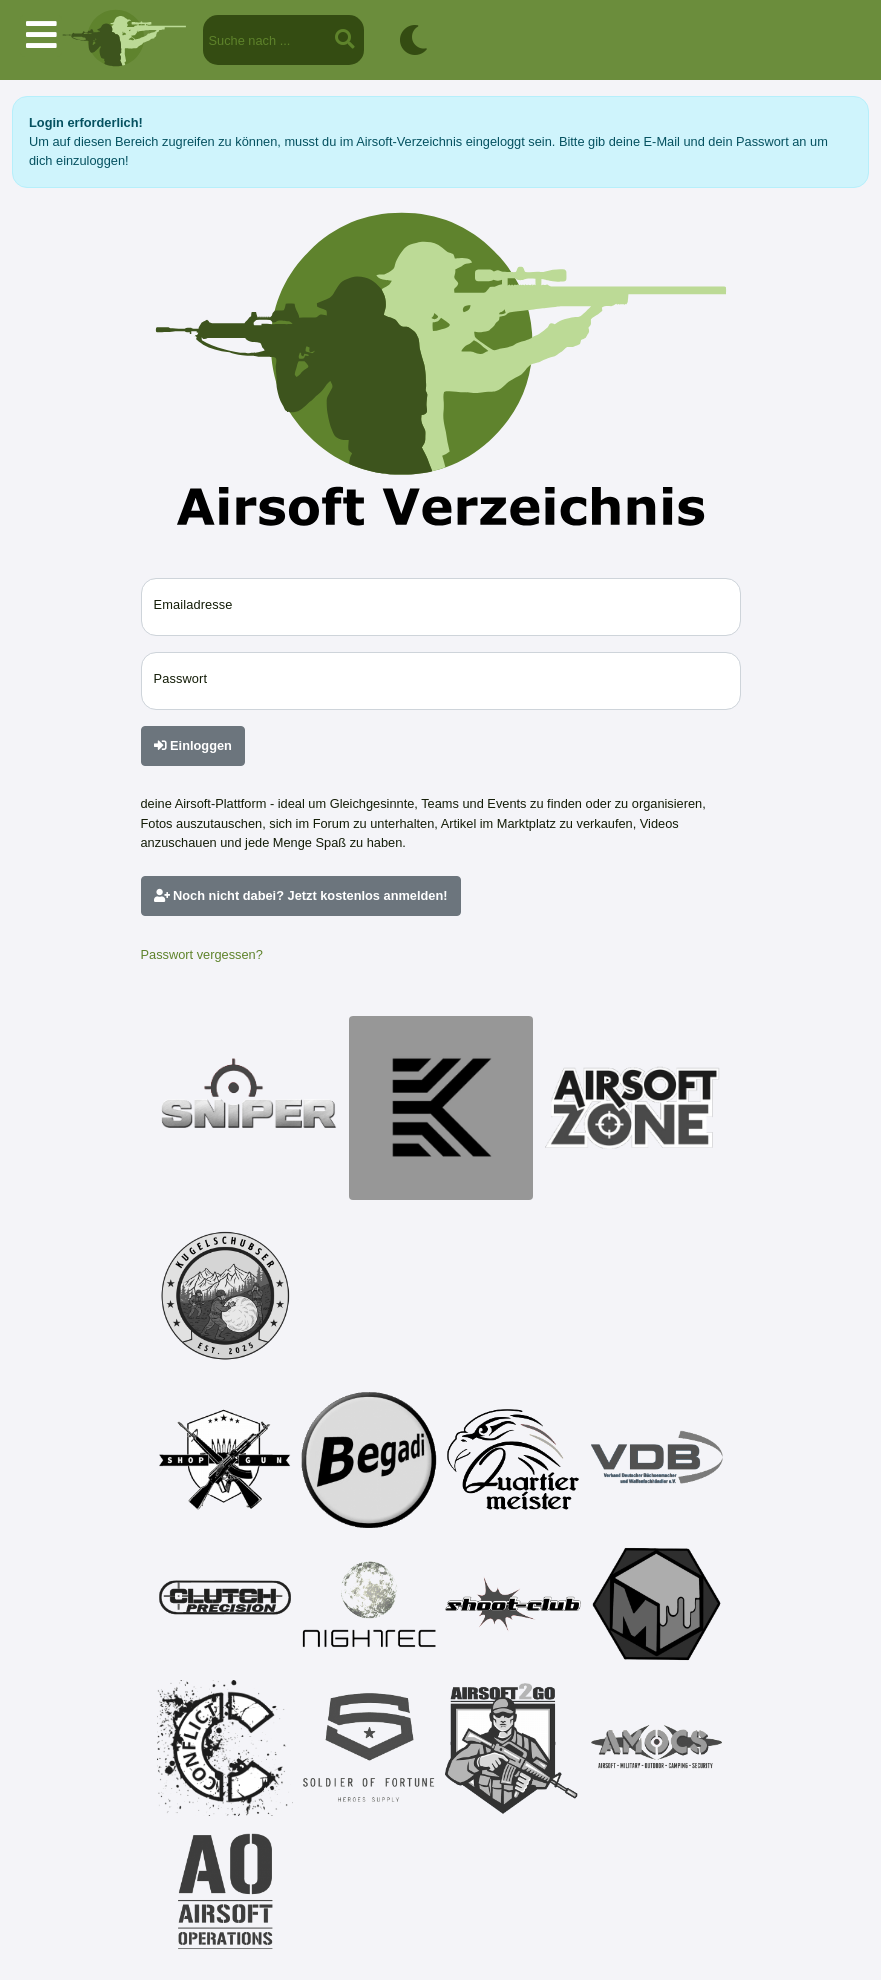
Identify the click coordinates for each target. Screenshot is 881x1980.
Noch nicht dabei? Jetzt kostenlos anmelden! (301, 895)
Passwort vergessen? (202, 954)
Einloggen (193, 745)
